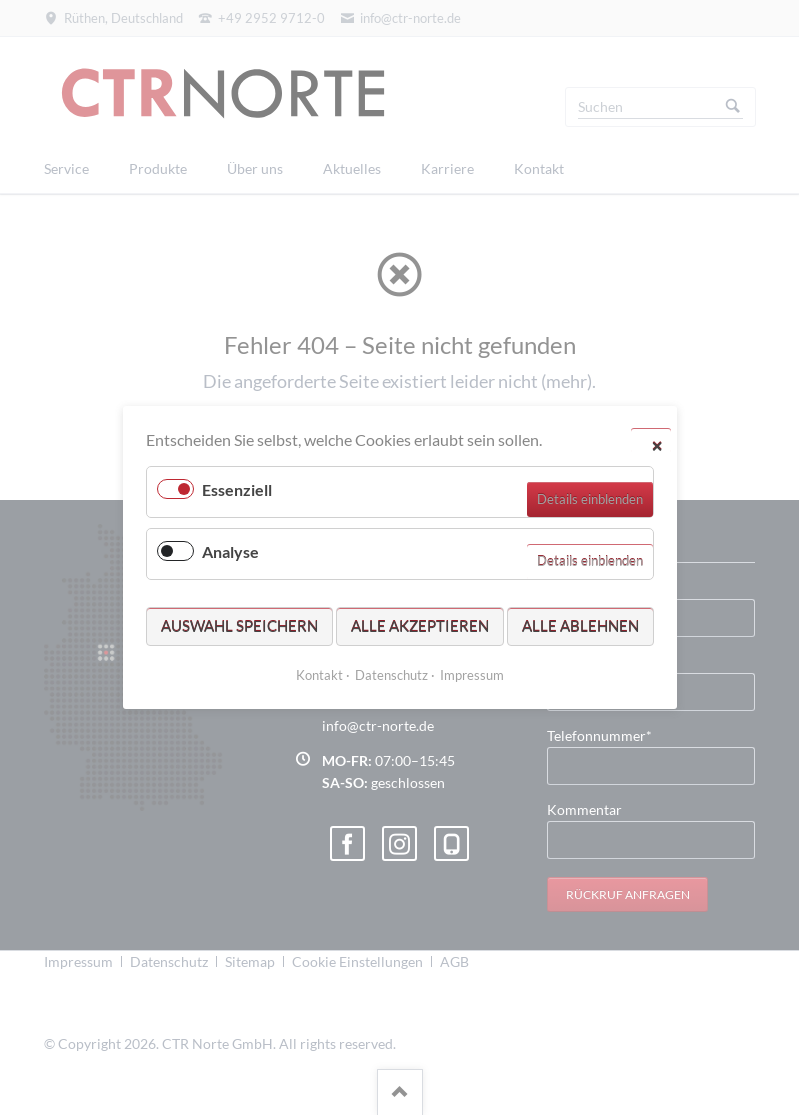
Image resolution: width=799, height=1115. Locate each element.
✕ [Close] (657, 445)
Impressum (472, 675)
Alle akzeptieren (420, 626)
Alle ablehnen (580, 626)
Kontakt (319, 675)
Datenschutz (391, 675)
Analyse (230, 551)
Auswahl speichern (239, 626)
